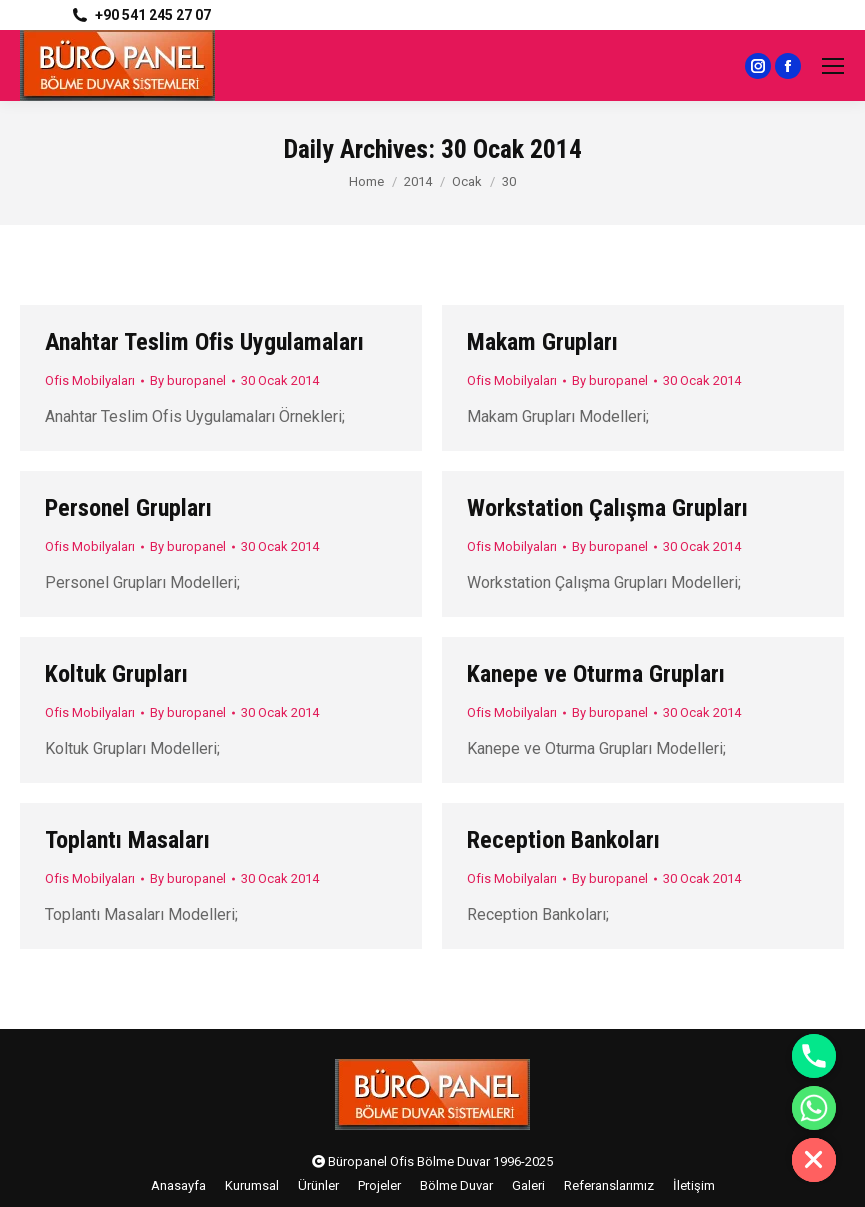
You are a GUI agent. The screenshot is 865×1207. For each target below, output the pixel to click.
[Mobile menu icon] (833, 66)
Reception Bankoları (563, 840)
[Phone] (814, 1056)
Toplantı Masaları (127, 840)
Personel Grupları (128, 508)
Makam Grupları (542, 342)
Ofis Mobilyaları (90, 380)
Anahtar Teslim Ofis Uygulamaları (204, 342)
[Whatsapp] (814, 1108)
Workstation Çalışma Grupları (607, 508)
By (188, 380)
